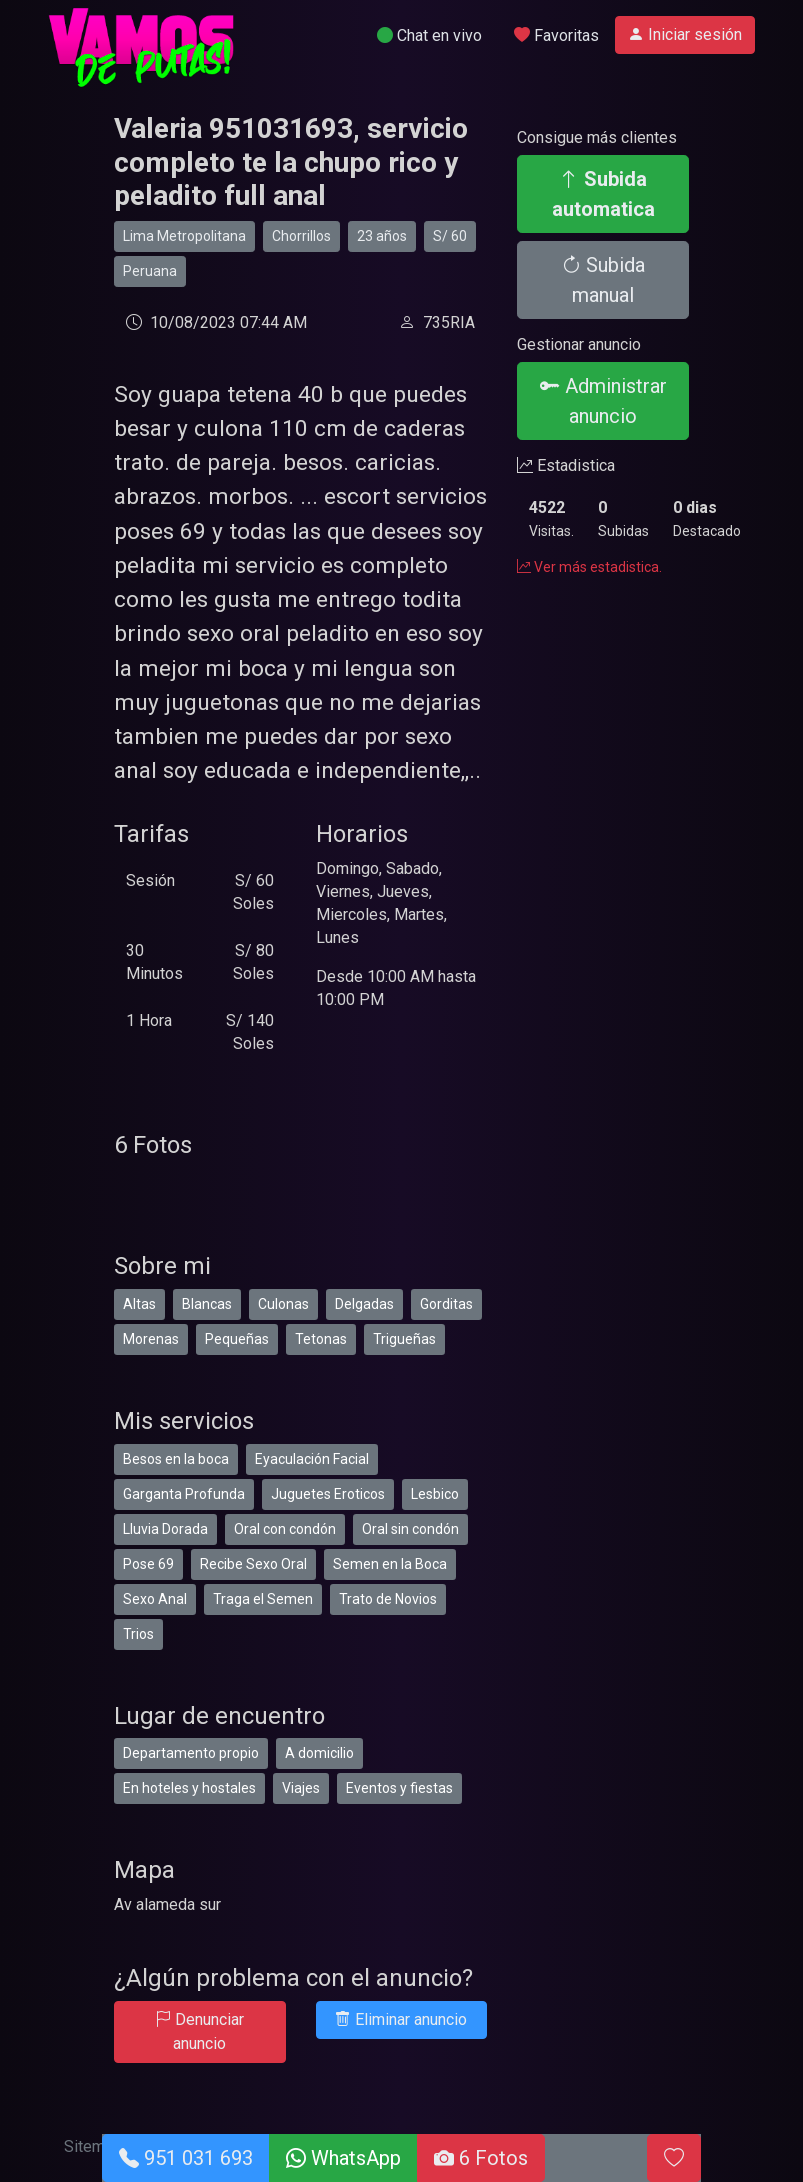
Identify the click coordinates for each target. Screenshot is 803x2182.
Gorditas (446, 1304)
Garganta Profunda (184, 1494)
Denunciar (199, 2031)
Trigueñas (404, 1339)
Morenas (151, 1339)
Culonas (283, 1304)
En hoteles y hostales (189, 1788)
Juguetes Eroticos (328, 1494)
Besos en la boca (176, 1459)
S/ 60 (450, 236)
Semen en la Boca (390, 1564)
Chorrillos (301, 236)
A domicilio (319, 1753)
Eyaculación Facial (312, 1459)
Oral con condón (285, 1529)
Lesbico (435, 1494)
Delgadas (364, 1304)
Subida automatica (603, 194)
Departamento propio (191, 1753)
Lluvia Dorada (165, 1529)
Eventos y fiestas (399, 1788)
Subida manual (603, 280)
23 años (382, 236)
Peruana (150, 271)
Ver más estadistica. (589, 567)
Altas (139, 1304)
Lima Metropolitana (184, 236)
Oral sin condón (410, 1529)
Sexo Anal (155, 1599)
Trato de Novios (388, 1599)
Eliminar (401, 2019)
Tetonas (321, 1339)
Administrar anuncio (603, 401)
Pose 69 (148, 1564)
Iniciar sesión (685, 34)
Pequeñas (237, 1339)
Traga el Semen (263, 1599)
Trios (138, 1634)
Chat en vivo (429, 35)
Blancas (207, 1304)
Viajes (301, 1788)
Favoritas (556, 35)
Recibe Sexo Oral (253, 1564)
